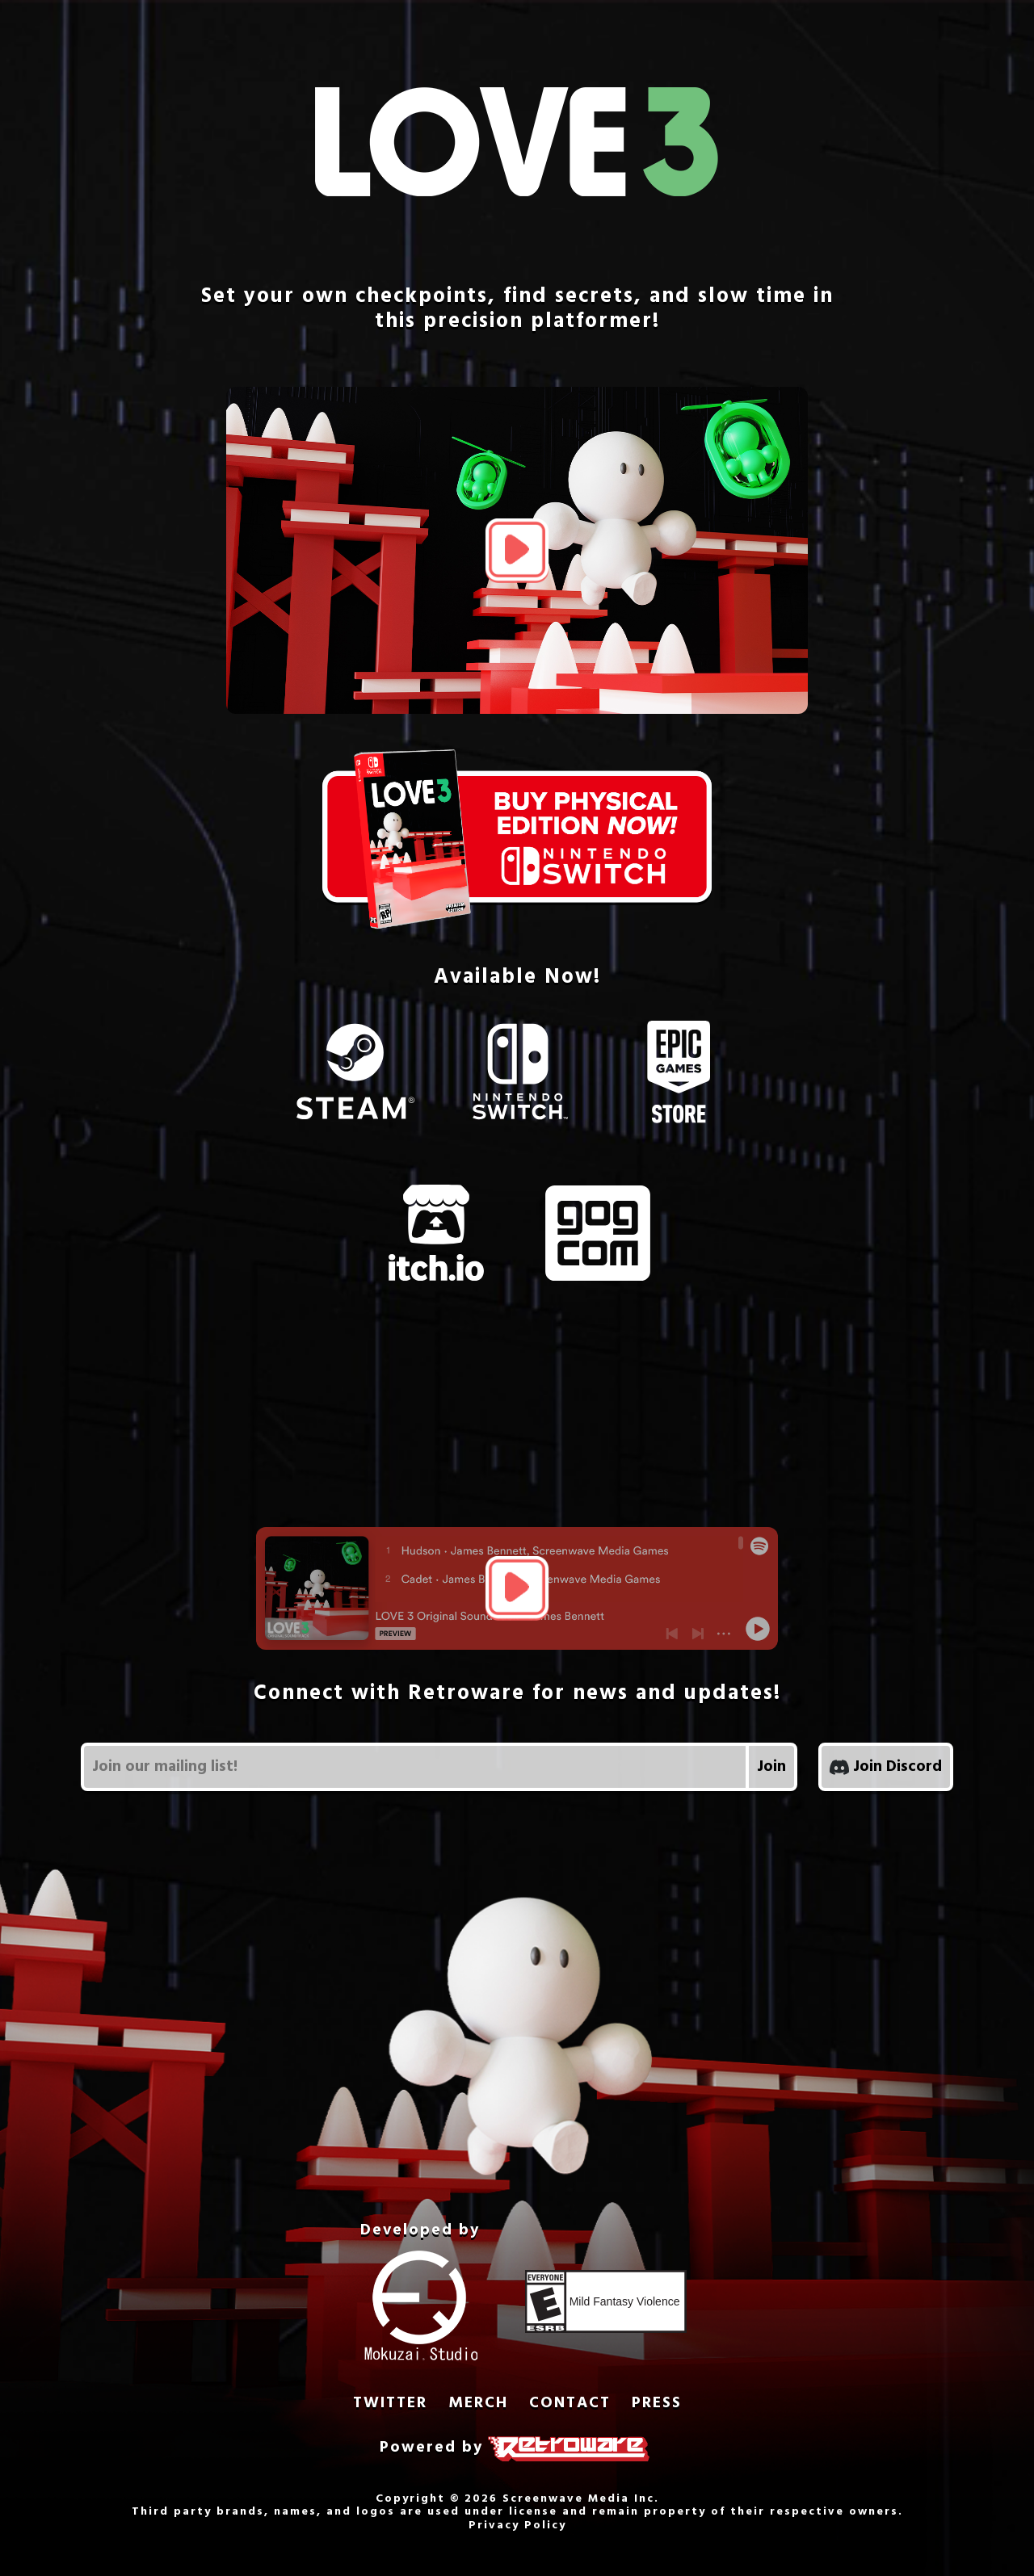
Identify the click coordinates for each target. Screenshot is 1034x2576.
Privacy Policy (517, 2525)
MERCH (478, 2404)
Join (771, 1767)
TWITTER (390, 2404)
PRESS (657, 2404)
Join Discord (886, 1767)
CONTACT (570, 2404)
